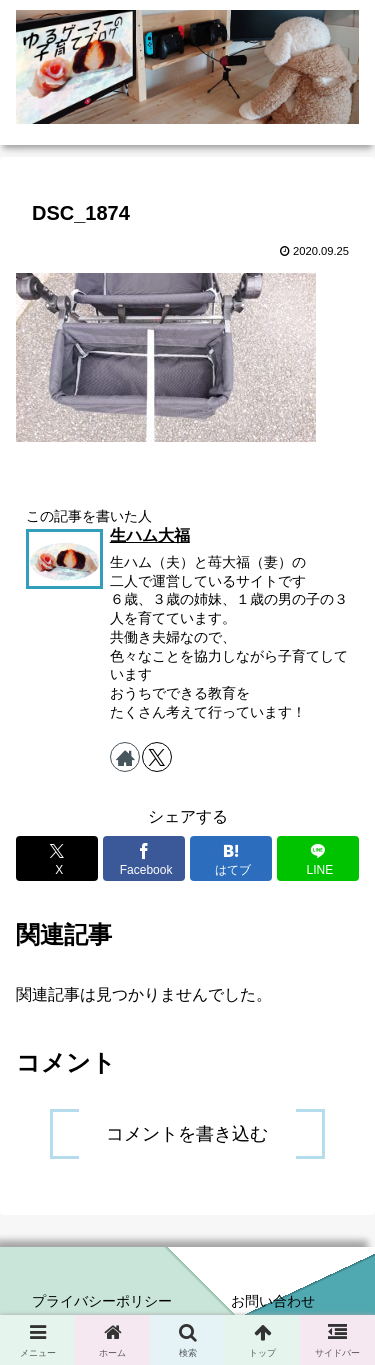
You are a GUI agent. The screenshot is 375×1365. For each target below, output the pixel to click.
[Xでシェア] (57, 858)
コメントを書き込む (187, 1134)
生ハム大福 (150, 535)
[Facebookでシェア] (144, 858)
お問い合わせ (273, 1301)
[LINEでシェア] (318, 858)
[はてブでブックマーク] (231, 858)
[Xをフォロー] (157, 757)
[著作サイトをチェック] (125, 757)
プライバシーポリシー (102, 1301)
